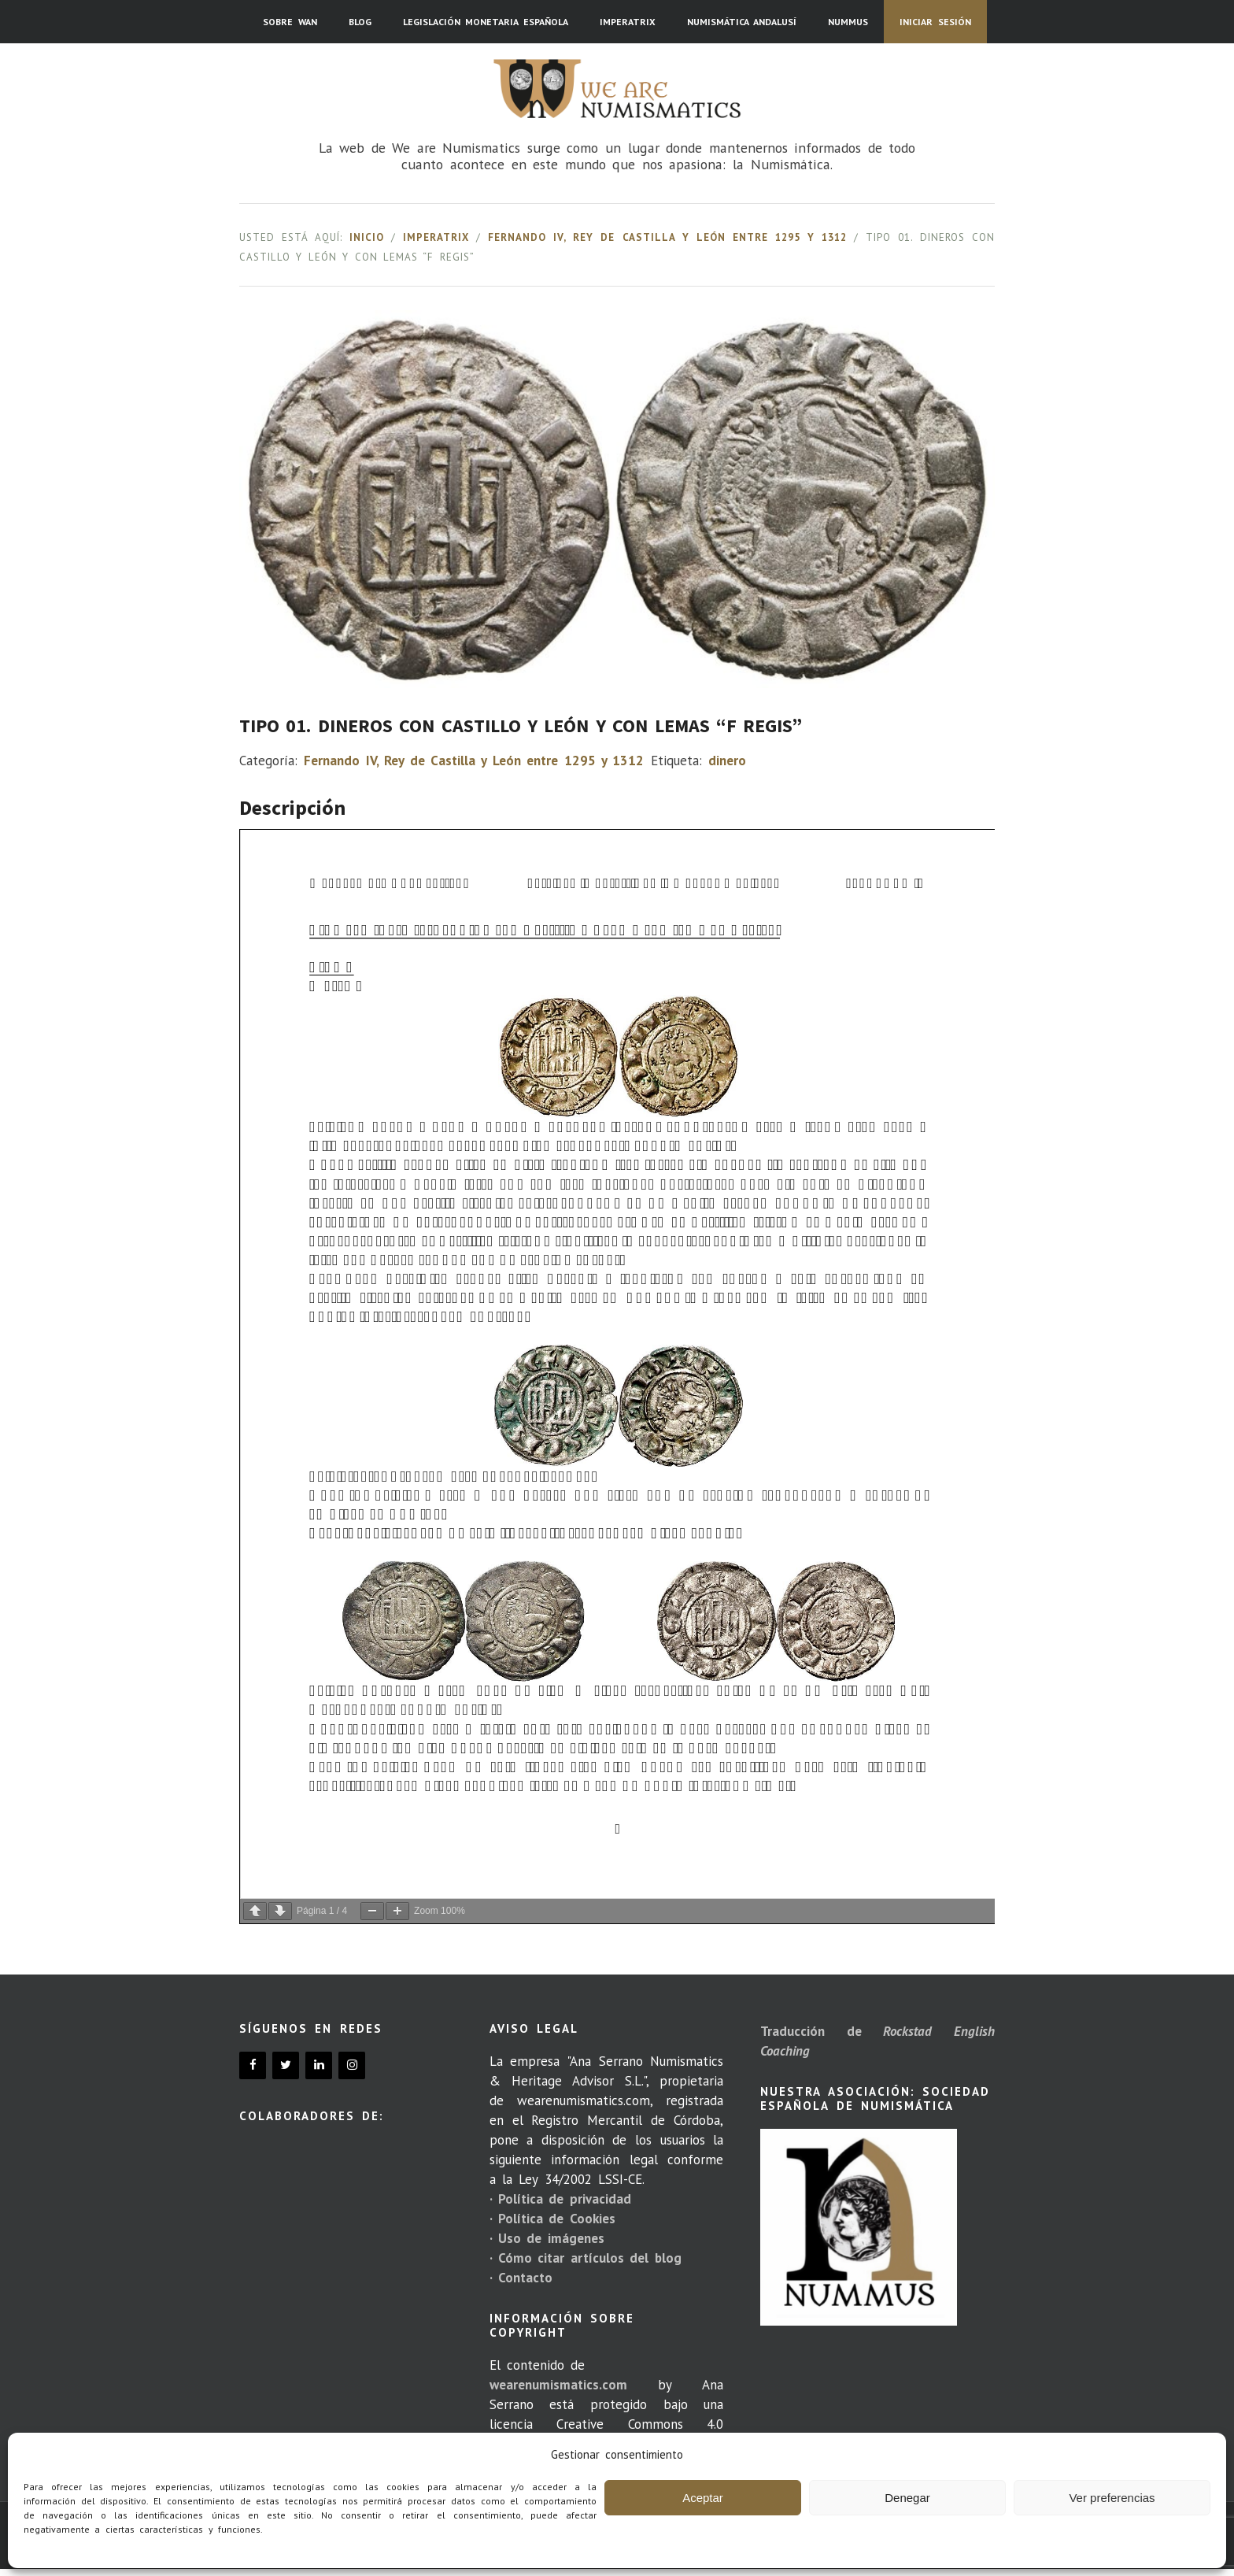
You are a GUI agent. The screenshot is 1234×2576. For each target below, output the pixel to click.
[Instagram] (351, 2065)
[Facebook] (252, 2065)
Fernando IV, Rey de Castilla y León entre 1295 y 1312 (667, 237)
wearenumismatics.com (558, 2384)
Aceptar (702, 2497)
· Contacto (521, 2277)
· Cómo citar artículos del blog (586, 2258)
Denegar (907, 2497)
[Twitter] (285, 2065)
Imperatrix (436, 237)
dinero (727, 760)
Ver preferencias (1112, 2497)
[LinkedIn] (318, 2065)
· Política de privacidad (560, 2199)
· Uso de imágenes (547, 2238)
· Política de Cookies (552, 2218)
